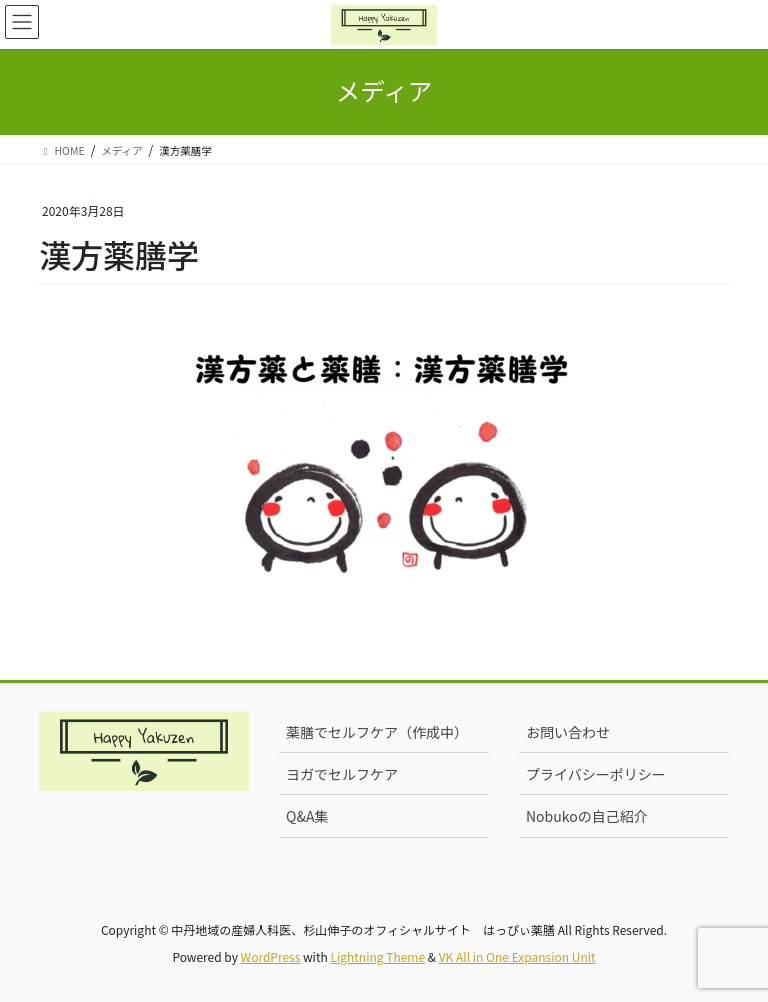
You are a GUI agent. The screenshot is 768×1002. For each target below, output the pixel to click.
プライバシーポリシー (596, 774)
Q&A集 (307, 816)
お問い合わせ (568, 732)
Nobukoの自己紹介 (587, 816)
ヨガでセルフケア (342, 774)
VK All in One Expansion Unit (517, 956)
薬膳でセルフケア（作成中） (377, 732)
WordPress (271, 956)
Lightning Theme (377, 956)
